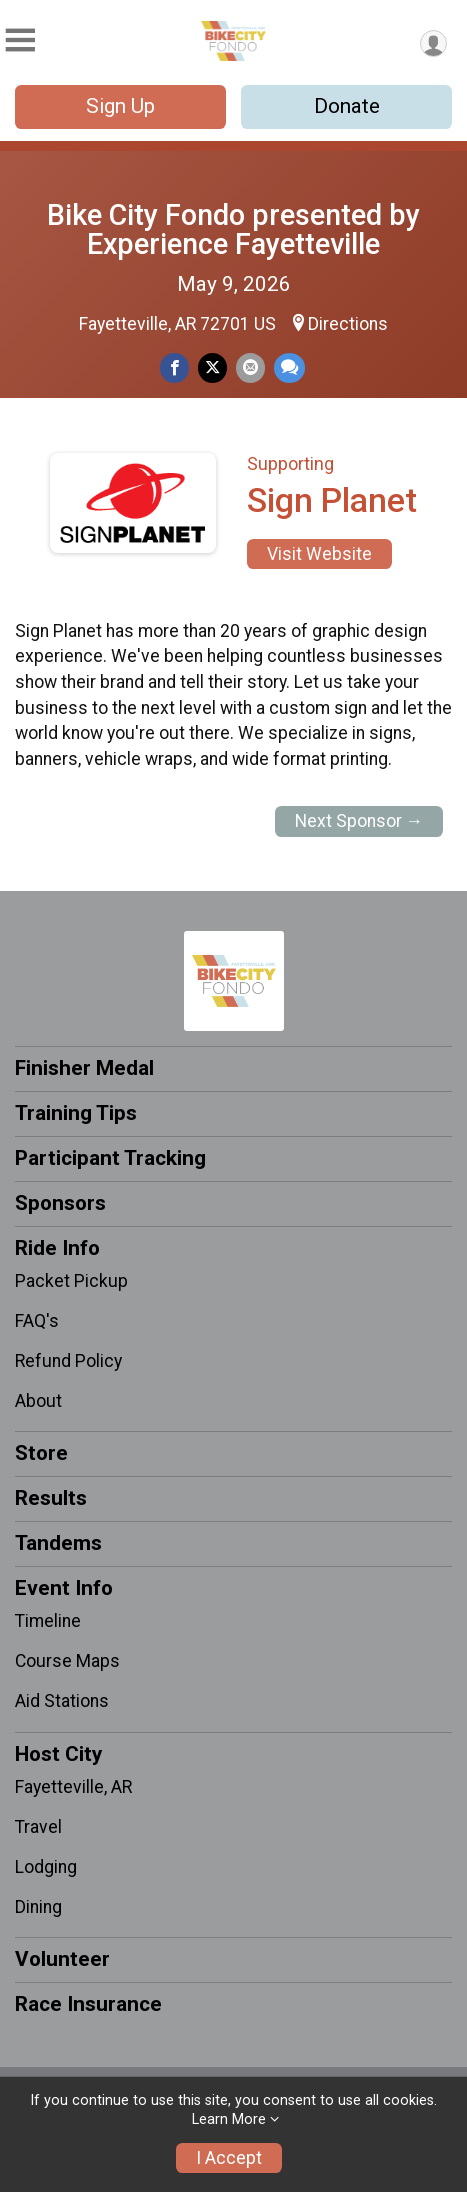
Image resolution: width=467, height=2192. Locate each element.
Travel (38, 1827)
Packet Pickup (71, 1281)
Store (41, 1453)
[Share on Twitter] (212, 367)
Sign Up (120, 106)
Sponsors (60, 1203)
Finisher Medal (84, 1068)
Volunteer (62, 1959)
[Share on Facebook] (174, 367)
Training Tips (76, 1113)
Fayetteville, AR (73, 1787)
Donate (347, 106)
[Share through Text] (289, 367)
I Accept (229, 2158)
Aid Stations (62, 1701)
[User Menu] (433, 43)
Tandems (58, 1543)
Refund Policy (68, 1361)
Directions (348, 324)
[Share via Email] (250, 367)
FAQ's (37, 1321)
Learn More (229, 2119)
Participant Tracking (110, 1158)
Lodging (46, 1867)
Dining (38, 1907)
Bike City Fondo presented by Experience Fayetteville (233, 229)
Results (51, 1498)
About (38, 1401)
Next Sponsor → (359, 821)
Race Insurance (88, 2004)
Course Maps (67, 1661)
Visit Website (319, 554)
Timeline (48, 1621)
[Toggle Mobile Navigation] (20, 40)
